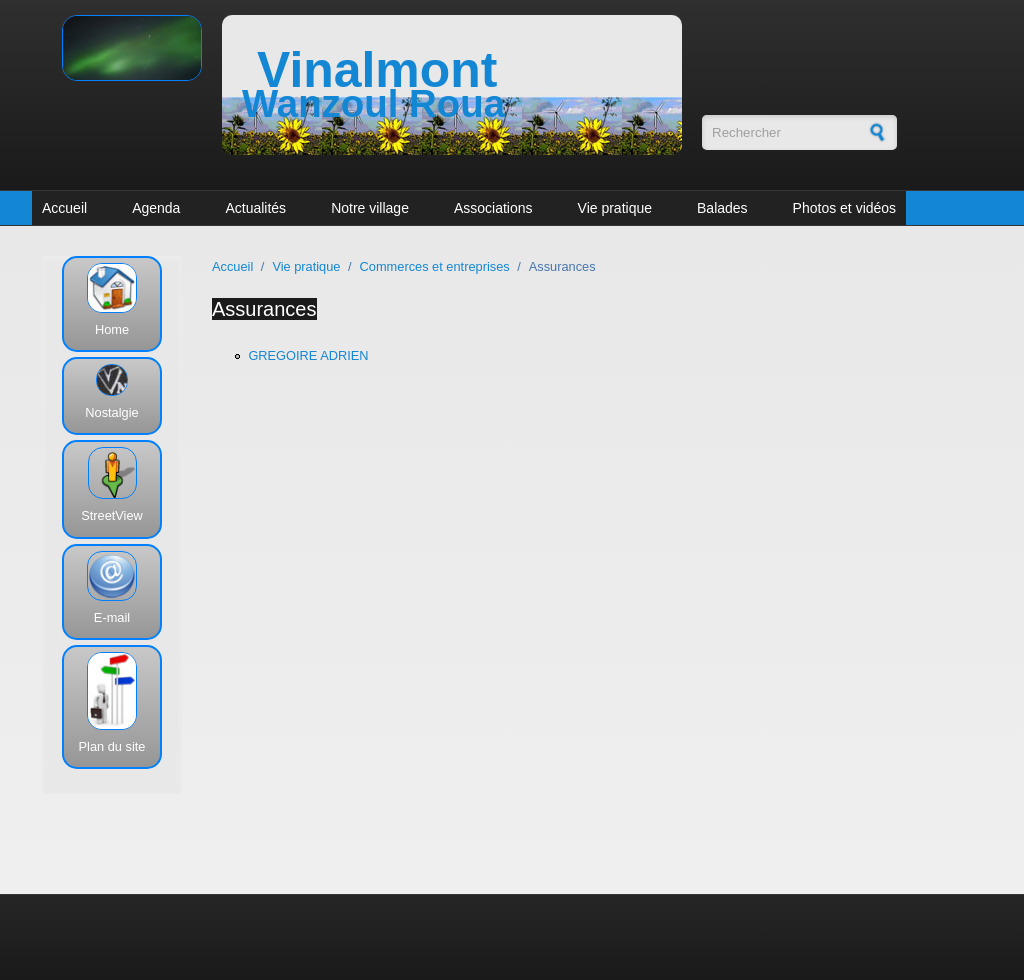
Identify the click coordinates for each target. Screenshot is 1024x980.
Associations (493, 208)
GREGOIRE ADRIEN (308, 355)
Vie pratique (615, 208)
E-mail (112, 617)
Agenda (156, 208)
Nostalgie (111, 412)
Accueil (64, 208)
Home (112, 329)
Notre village (370, 208)
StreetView (112, 515)
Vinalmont (377, 70)
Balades (722, 208)
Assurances (264, 309)
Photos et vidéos (845, 208)
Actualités (255, 208)
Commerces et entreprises (435, 266)
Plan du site (112, 746)
